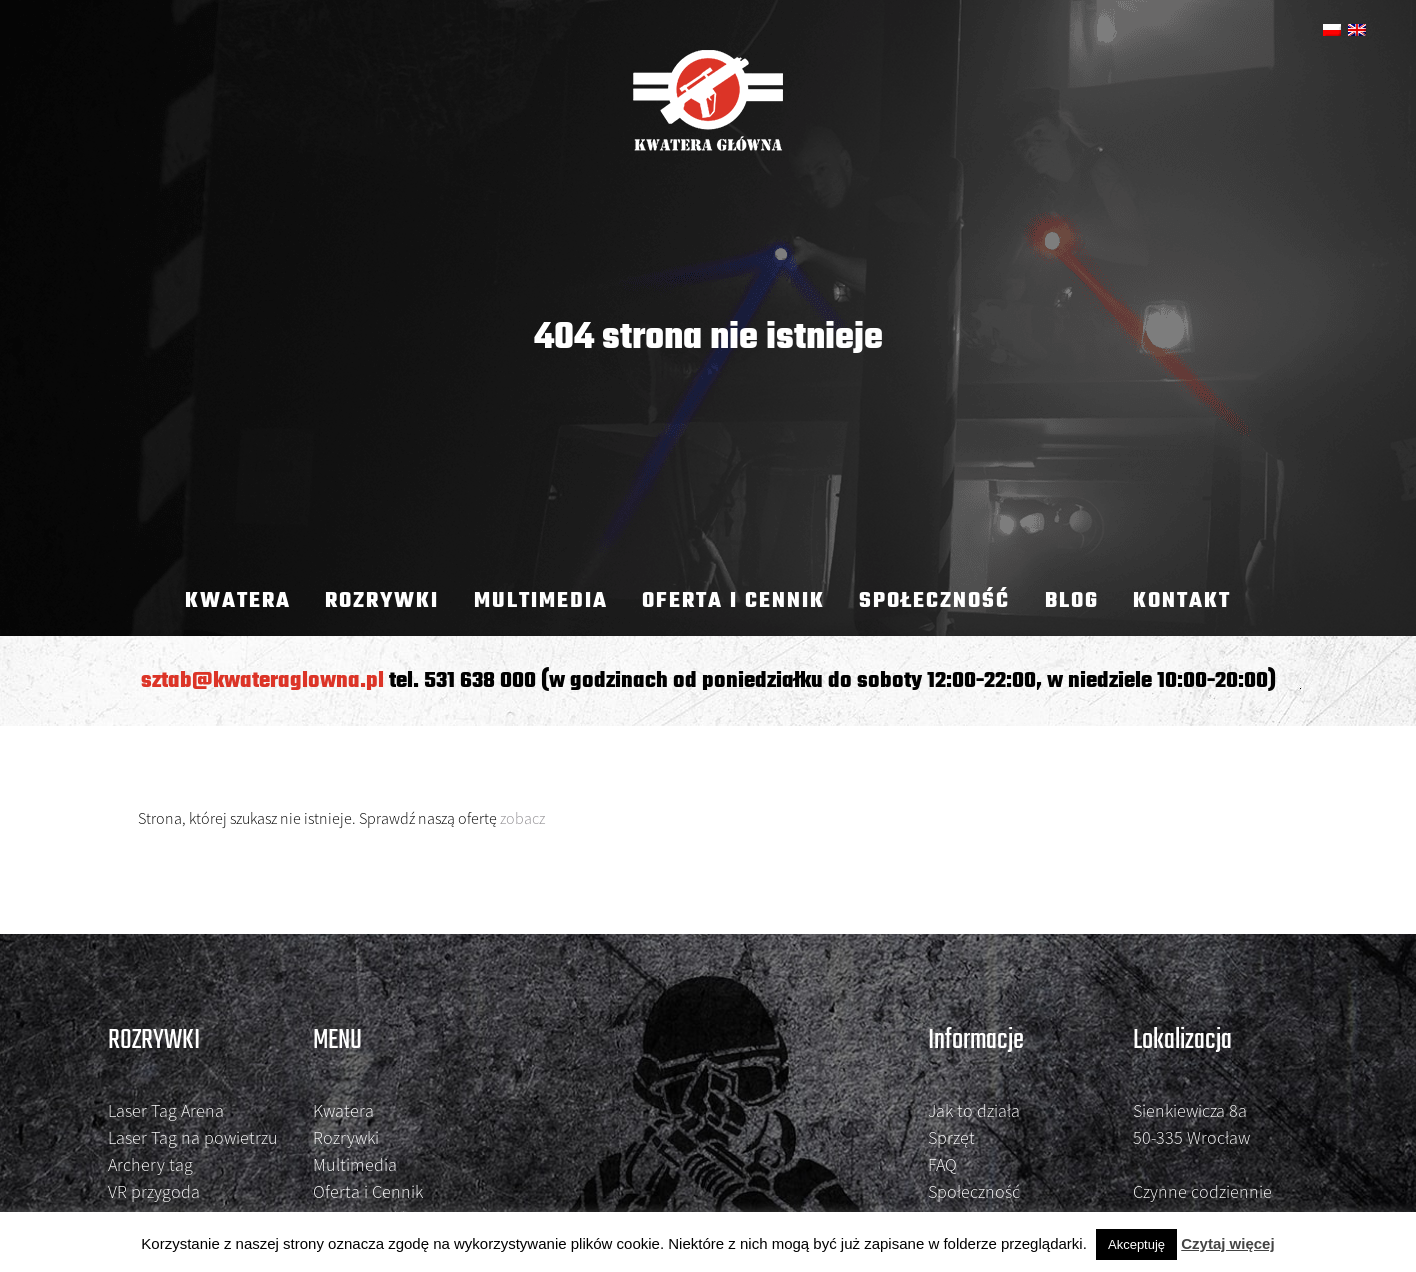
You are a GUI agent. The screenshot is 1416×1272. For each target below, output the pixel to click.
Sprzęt (951, 1137)
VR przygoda (154, 1191)
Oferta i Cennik (733, 601)
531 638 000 (480, 681)
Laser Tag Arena (166, 1110)
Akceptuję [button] (1136, 1244)
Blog (1072, 601)
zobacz (522, 818)
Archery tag (150, 1164)
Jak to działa (974, 1110)
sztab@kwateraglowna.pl (262, 681)
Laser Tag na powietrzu (193, 1137)
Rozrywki (382, 601)
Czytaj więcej (1227, 1243)
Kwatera (238, 601)
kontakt (1182, 601)
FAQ (942, 1164)
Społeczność (934, 601)
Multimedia (541, 601)
